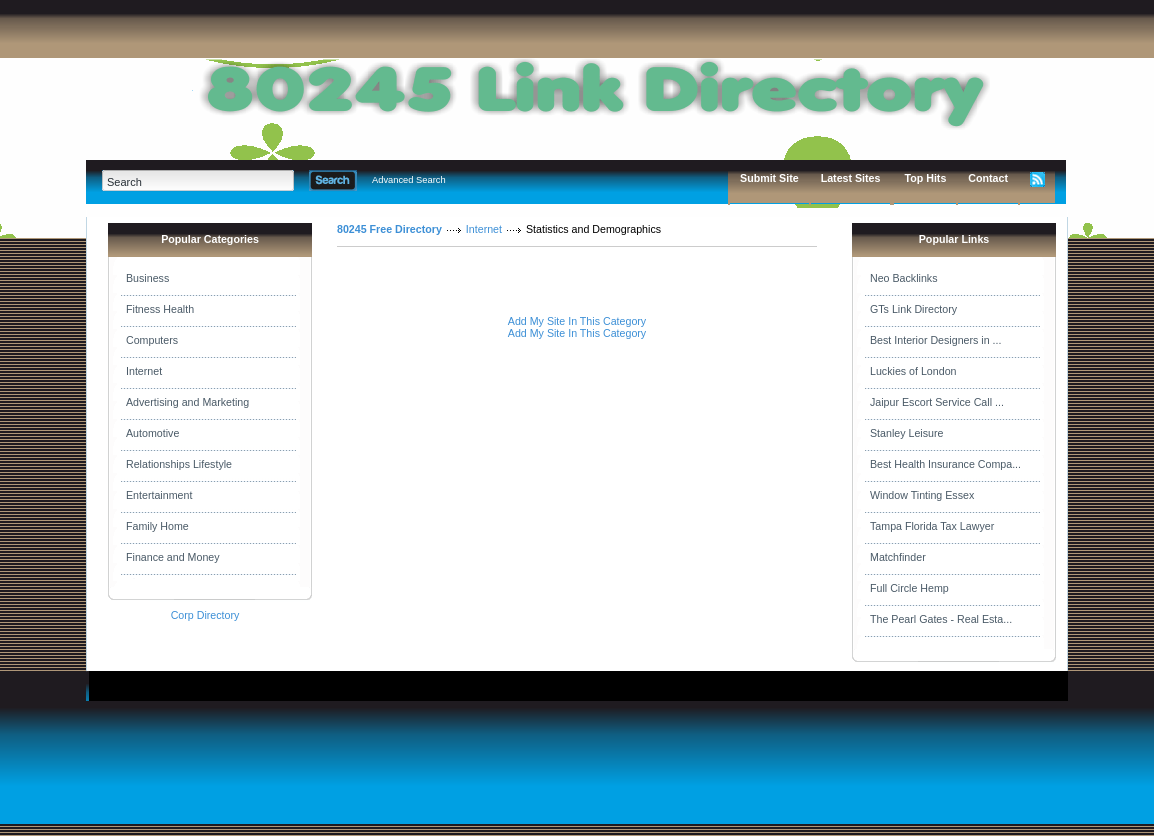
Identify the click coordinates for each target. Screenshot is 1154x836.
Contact (988, 178)
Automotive (152, 433)
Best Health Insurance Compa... (945, 464)
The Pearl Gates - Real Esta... (941, 619)
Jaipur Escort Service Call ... (937, 402)
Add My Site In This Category (577, 321)
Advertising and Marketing (187, 402)
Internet (144, 371)
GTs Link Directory (913, 309)
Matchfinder (898, 557)
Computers (152, 340)
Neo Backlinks (904, 278)
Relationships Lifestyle (179, 464)
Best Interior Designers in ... (935, 340)
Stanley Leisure (906, 433)
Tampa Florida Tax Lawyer (932, 526)
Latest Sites (851, 178)
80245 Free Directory (389, 229)
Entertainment (159, 495)
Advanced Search (409, 180)
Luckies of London (913, 371)
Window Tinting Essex (922, 495)
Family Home (157, 526)
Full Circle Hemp (909, 588)
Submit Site (769, 178)
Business (147, 278)
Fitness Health (160, 309)
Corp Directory (205, 615)
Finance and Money (173, 557)
